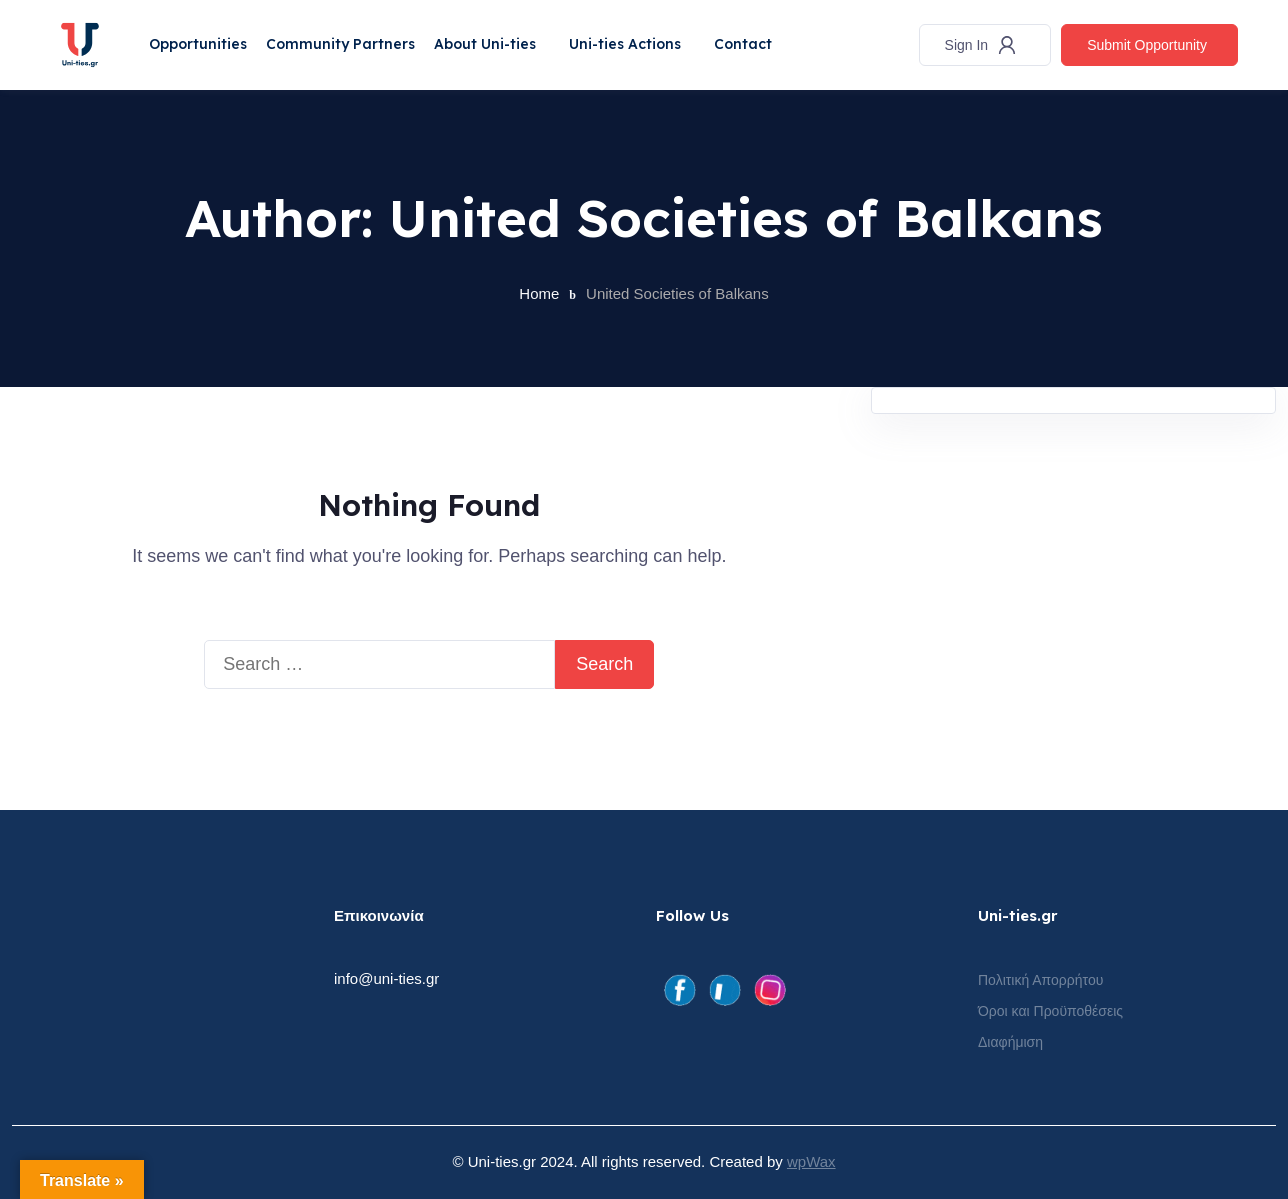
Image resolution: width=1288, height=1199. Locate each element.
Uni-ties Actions (634, 44)
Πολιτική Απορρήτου (1040, 980)
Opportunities (201, 44)
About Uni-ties (492, 44)
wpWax (811, 1161)
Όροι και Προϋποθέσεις (1050, 1011)
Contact (754, 44)
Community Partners (345, 44)
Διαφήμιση (1010, 1042)
